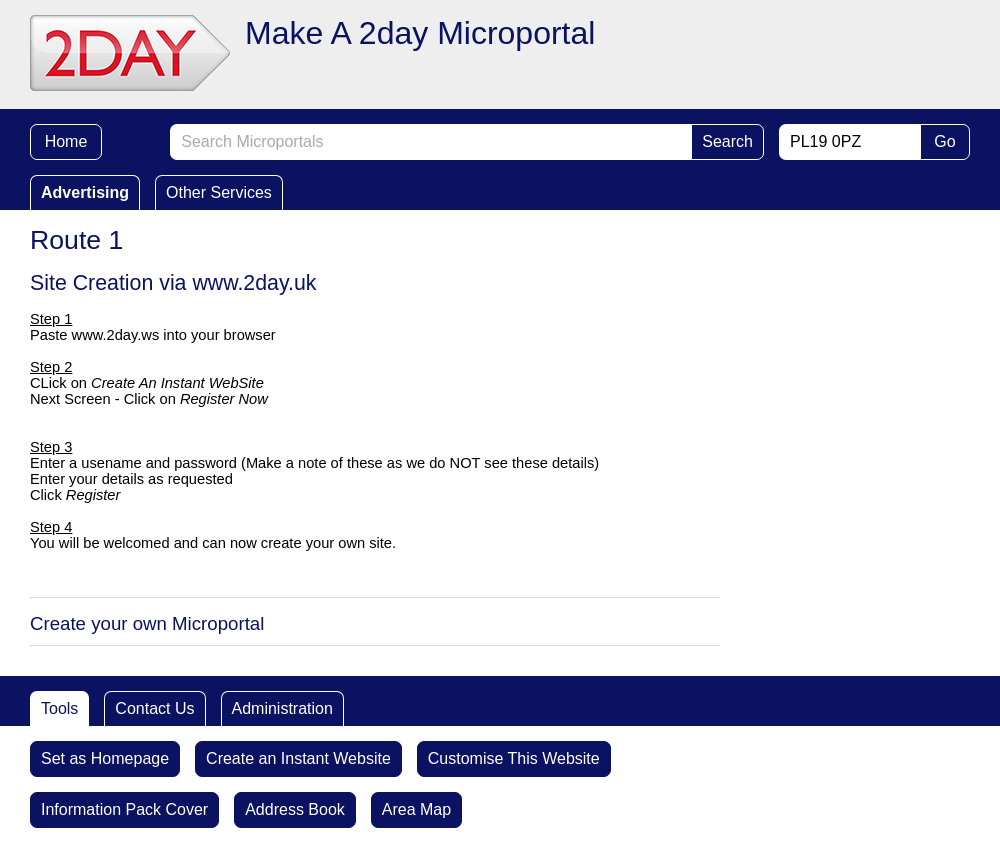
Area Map (416, 809)
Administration (282, 708)
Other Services (219, 192)
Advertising (85, 192)
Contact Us (154, 708)
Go (944, 141)
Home (66, 141)
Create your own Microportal (147, 623)
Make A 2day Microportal (420, 33)
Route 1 (76, 240)
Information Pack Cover (124, 809)
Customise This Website (514, 758)
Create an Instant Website (298, 758)
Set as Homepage (105, 758)
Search (727, 141)
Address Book (295, 809)
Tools (59, 708)
